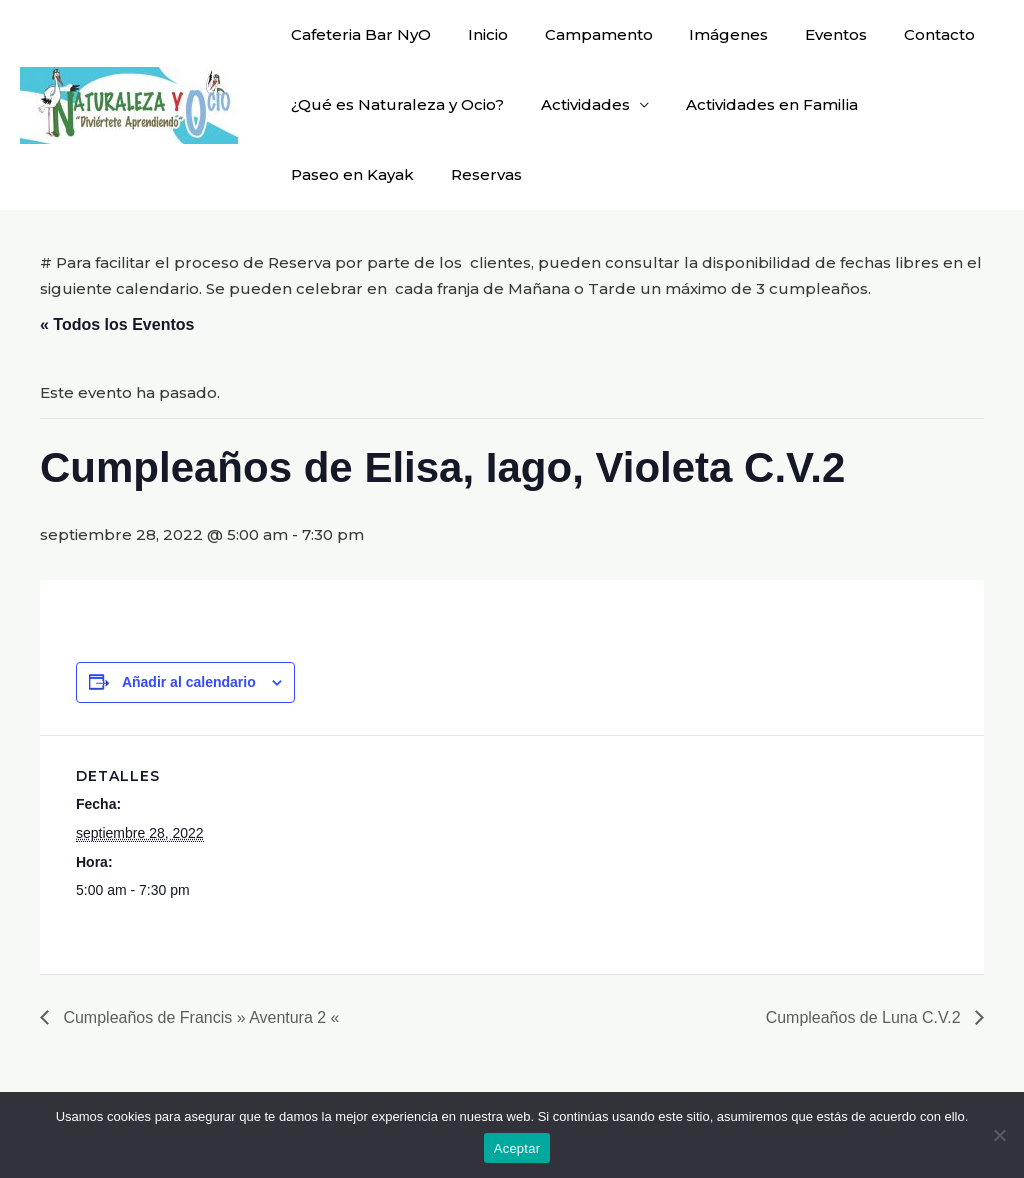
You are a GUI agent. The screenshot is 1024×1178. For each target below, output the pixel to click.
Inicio (478, 34)
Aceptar (517, 1148)
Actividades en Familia (755, 104)
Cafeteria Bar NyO (358, 34)
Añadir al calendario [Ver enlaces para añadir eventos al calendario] (189, 681)
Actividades (575, 104)
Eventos (806, 34)
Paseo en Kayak (349, 174)
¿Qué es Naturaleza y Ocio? (394, 104)
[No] (999, 1135)
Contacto (902, 34)
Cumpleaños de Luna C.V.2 (865, 1017)
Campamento (582, 34)
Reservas (476, 174)
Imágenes (705, 34)
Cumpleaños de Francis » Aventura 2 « (199, 1017)
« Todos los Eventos (117, 324)
